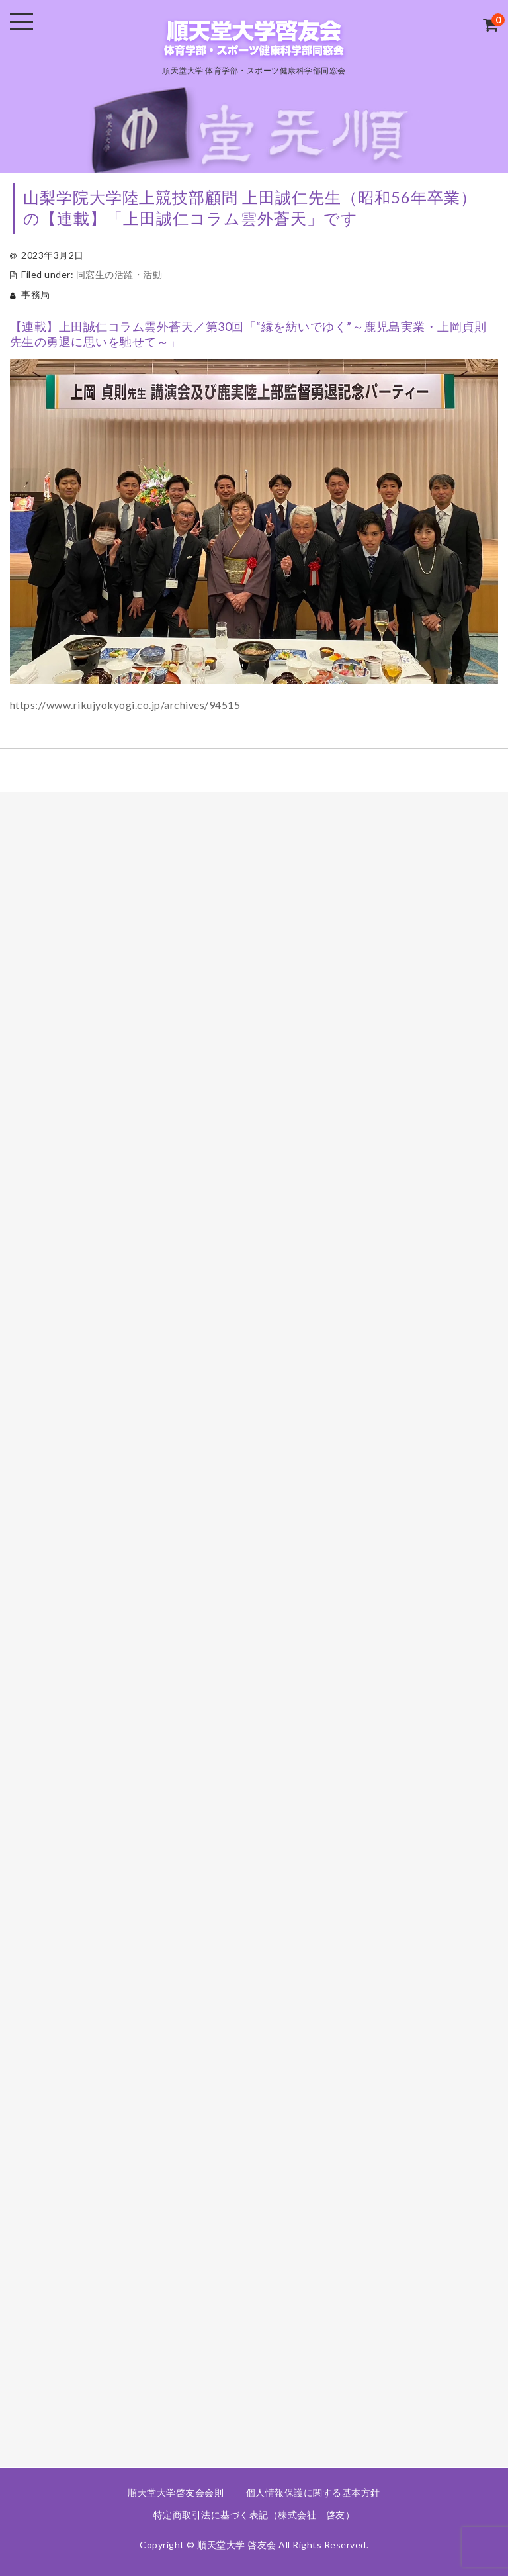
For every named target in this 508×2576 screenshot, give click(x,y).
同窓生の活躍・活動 (119, 274)
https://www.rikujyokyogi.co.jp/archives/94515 (125, 704)
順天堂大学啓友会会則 (176, 2492)
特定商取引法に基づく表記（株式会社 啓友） (254, 2514)
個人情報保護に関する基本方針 (313, 2492)
